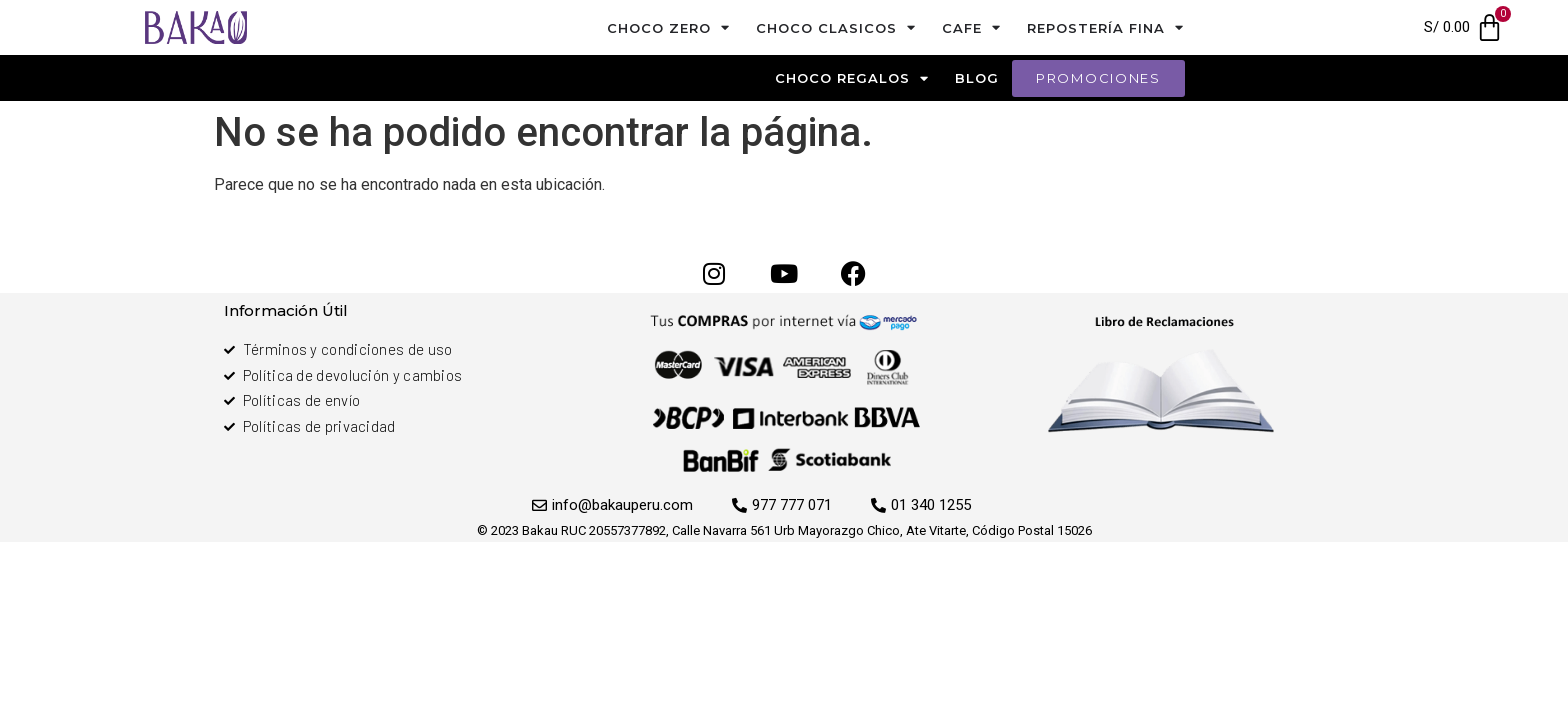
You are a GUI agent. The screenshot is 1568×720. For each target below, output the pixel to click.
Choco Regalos (852, 78)
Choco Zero (668, 27)
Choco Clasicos (836, 27)
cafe (971, 27)
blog (977, 78)
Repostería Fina (1105, 27)
